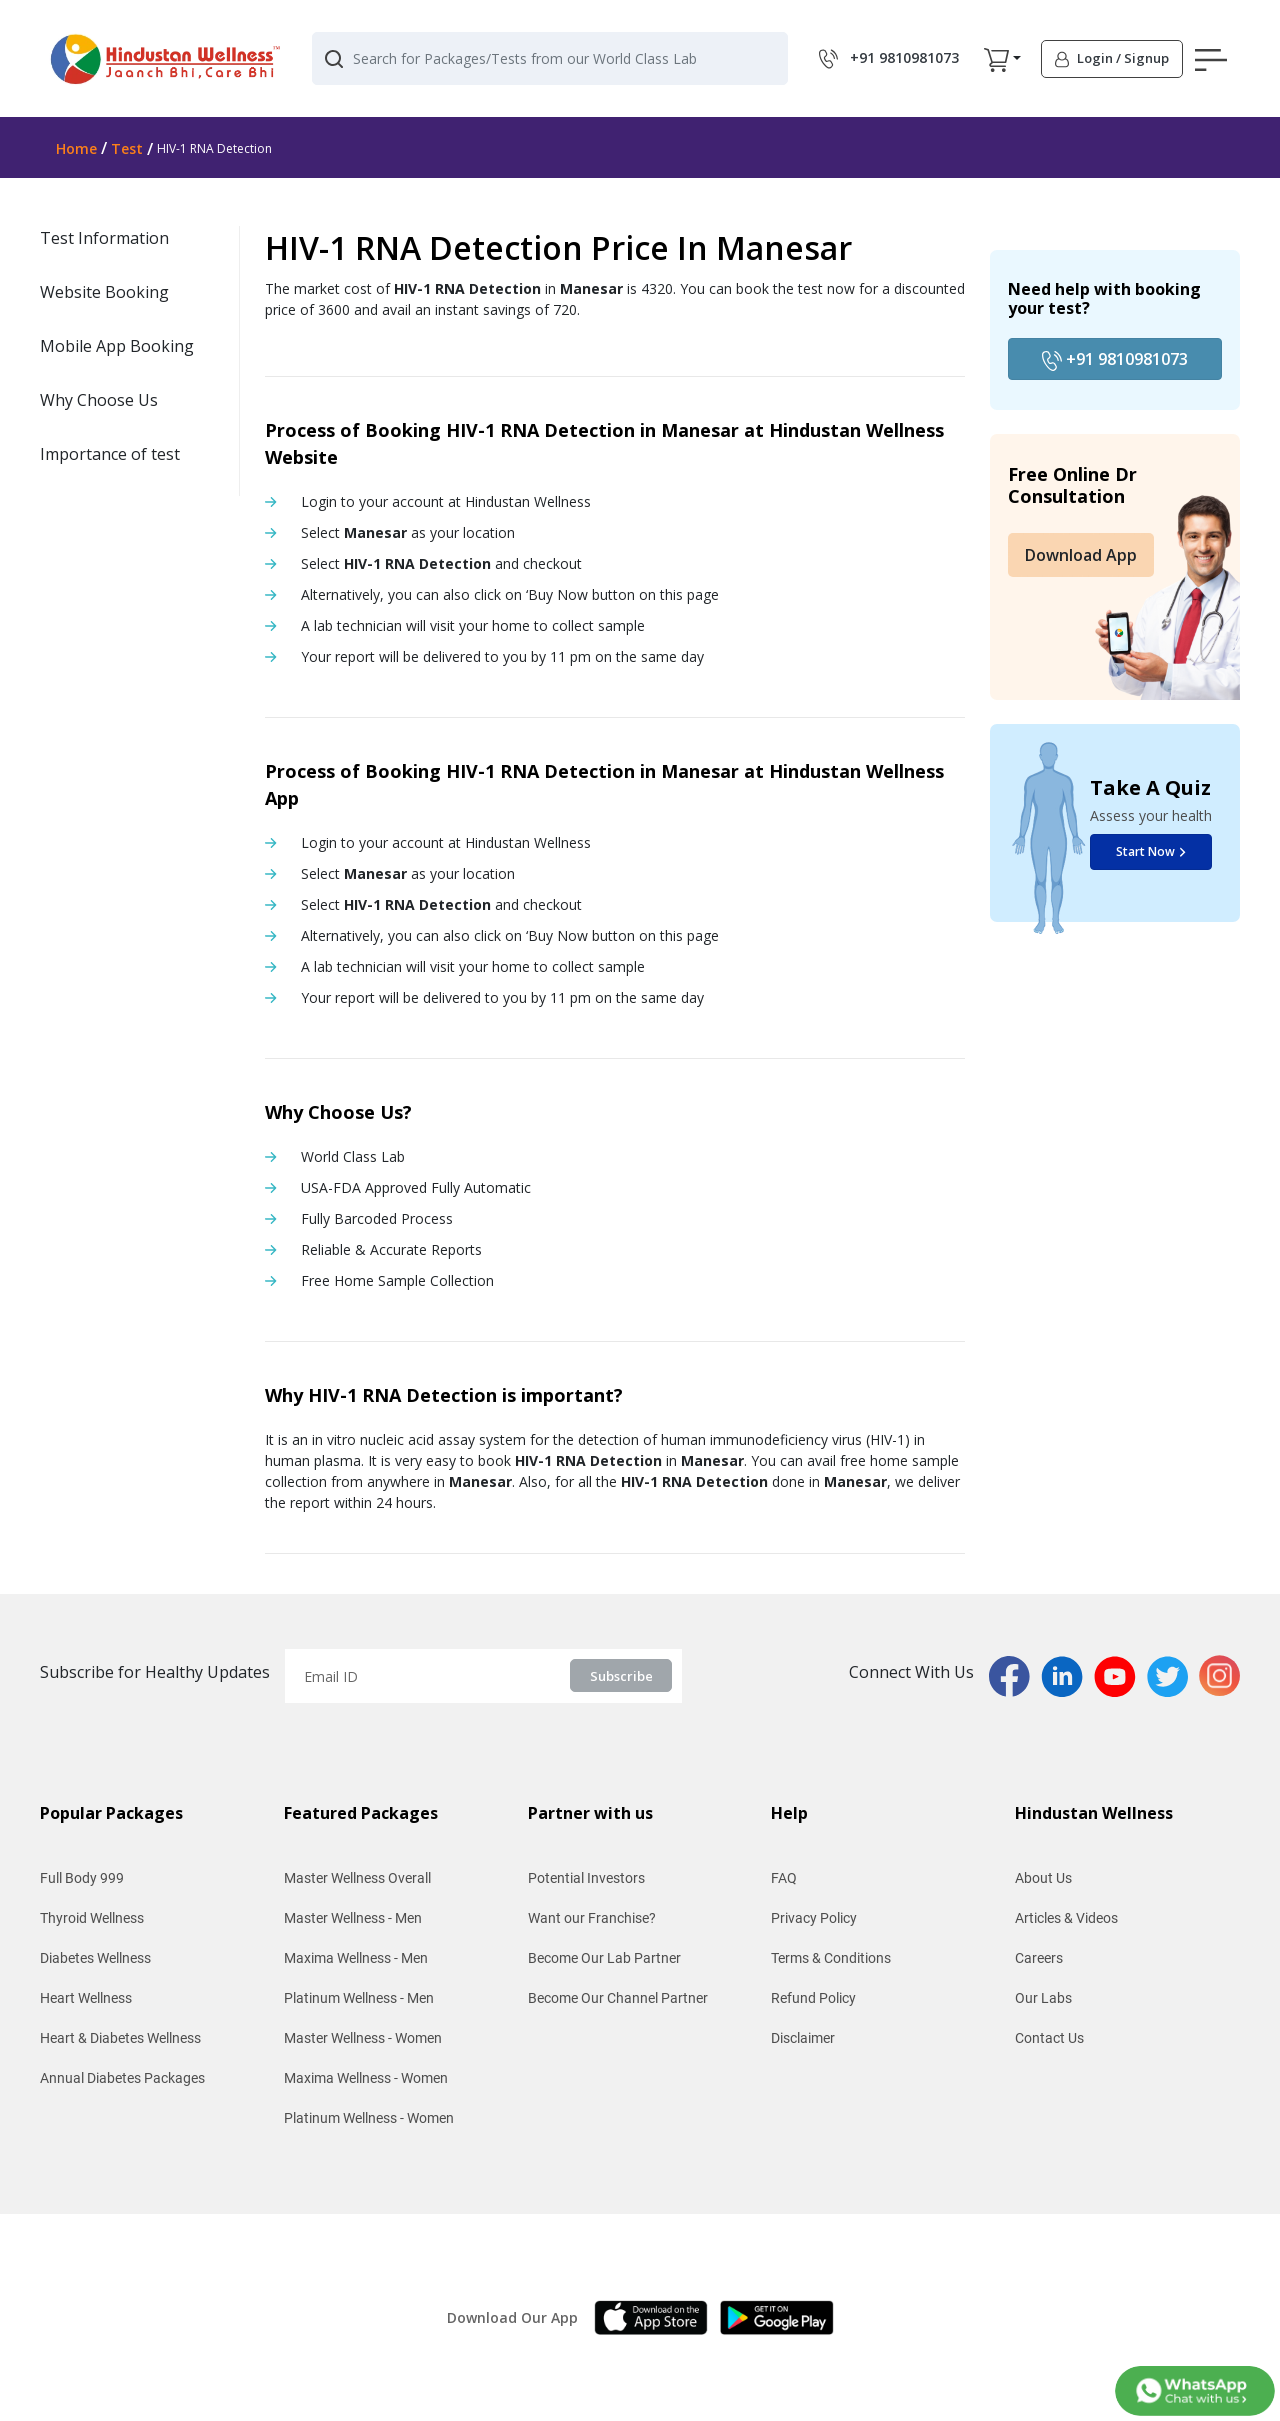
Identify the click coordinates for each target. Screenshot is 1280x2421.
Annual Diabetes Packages (122, 2078)
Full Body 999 (82, 1878)
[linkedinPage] (1067, 1674)
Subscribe (621, 1676)
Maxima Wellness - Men (356, 1958)
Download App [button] (1081, 555)
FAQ (784, 1878)
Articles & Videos (1066, 1918)
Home (76, 148)
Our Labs (1043, 1998)
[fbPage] (1015, 1674)
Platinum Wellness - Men (359, 1998)
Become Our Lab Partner (604, 1958)
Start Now (1151, 851)
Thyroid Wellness (92, 1918)
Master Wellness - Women (363, 2038)
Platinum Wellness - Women (369, 2118)
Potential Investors (586, 1878)
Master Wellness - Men (353, 1918)
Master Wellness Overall (357, 1878)
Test (127, 148)
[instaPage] (1219, 1674)
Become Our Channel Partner (618, 1998)
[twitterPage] (1173, 1674)
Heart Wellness (86, 1998)
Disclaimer (803, 2038)
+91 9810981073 (1115, 359)
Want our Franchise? (592, 1918)
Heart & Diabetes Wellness (120, 2038)
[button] (996, 59)
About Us (1043, 1878)
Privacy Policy (814, 1918)
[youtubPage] (1120, 1674)
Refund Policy (813, 1998)
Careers (1039, 1958)
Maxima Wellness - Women (366, 2078)
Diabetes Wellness (95, 1958)
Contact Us (1049, 2038)
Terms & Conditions (831, 1958)
